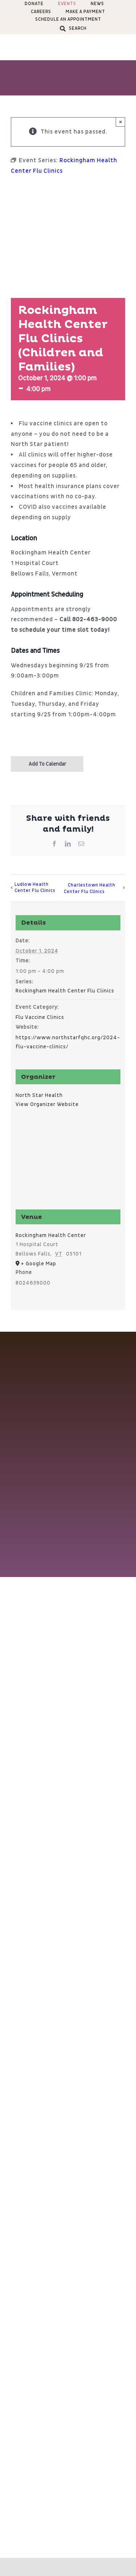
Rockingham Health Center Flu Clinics (65, 991)
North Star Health (39, 1095)
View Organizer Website (47, 1104)
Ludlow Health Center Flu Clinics (35, 887)
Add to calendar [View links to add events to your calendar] (47, 764)
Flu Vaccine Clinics (40, 1017)
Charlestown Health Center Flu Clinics (89, 888)
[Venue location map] (68, 1163)
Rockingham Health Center (51, 1235)
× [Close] (120, 122)
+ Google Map (38, 1264)
